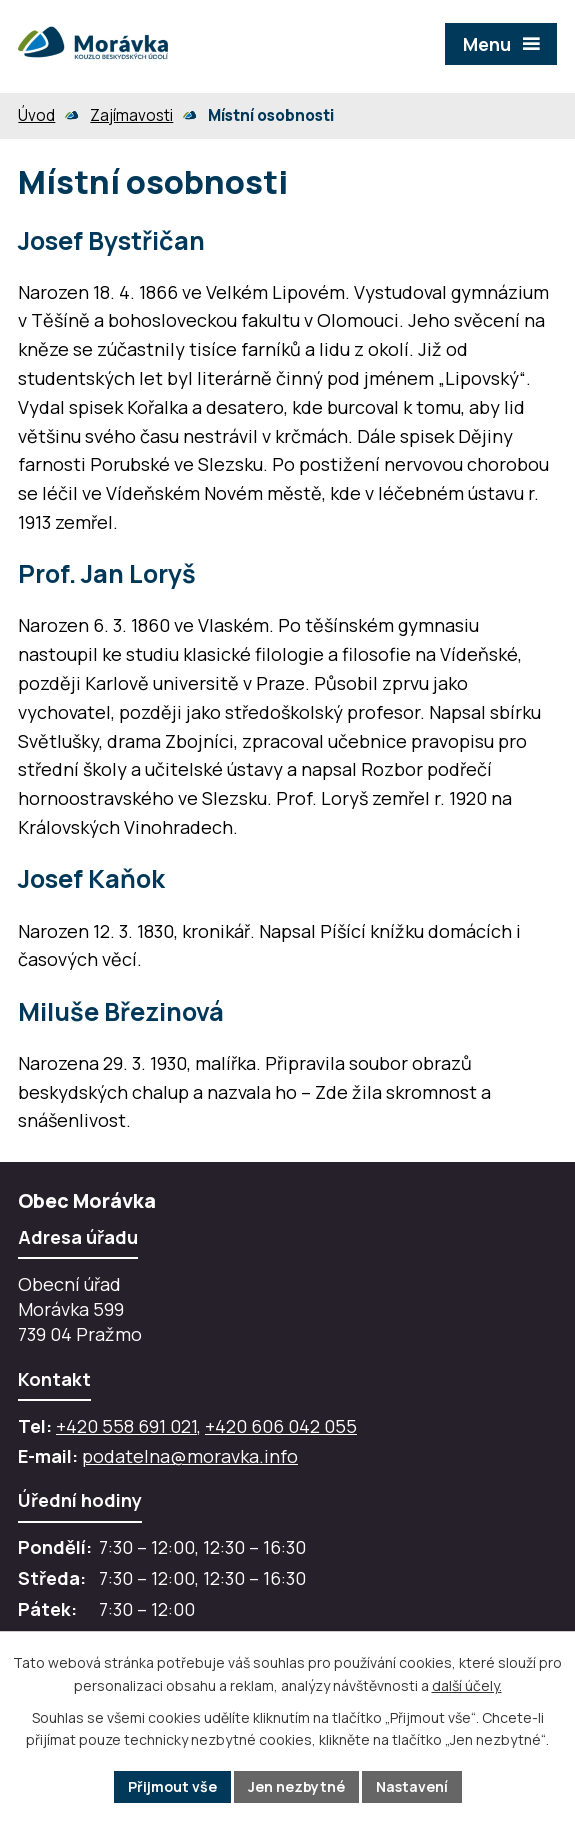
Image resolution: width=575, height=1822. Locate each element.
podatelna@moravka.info (190, 1456)
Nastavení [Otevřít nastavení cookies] (412, 1786)
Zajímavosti (131, 115)
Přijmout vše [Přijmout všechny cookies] (172, 1786)
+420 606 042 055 (281, 1426)
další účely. (467, 1685)
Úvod (36, 115)
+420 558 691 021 (126, 1426)
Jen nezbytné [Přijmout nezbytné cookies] (296, 1786)
